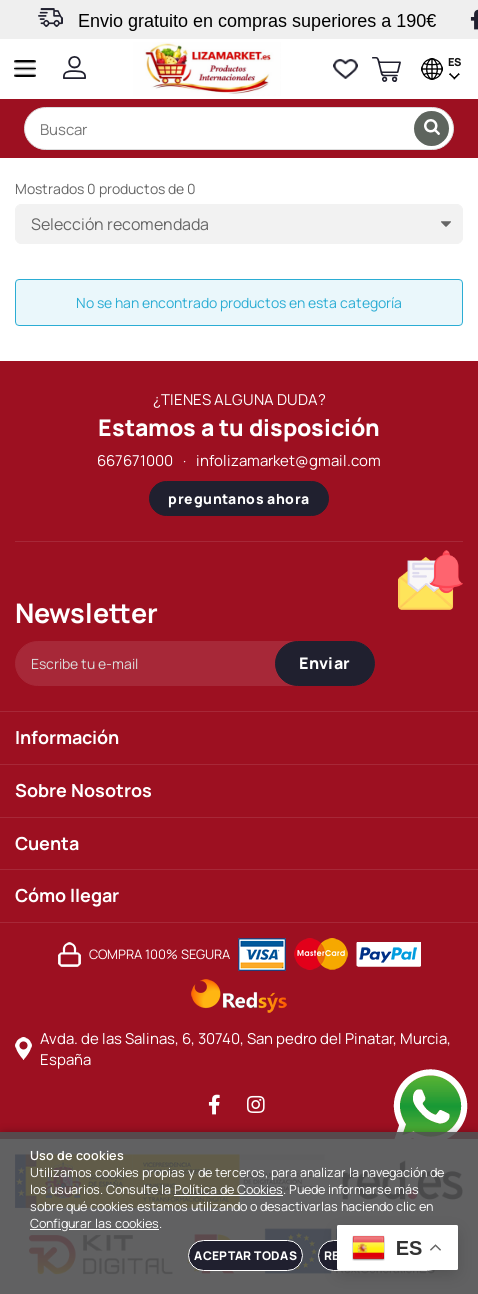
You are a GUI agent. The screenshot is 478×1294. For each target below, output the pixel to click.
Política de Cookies (228, 1189)
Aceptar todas (245, 1255)
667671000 (135, 460)
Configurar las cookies (94, 1223)
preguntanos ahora (238, 498)
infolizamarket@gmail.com (288, 460)
